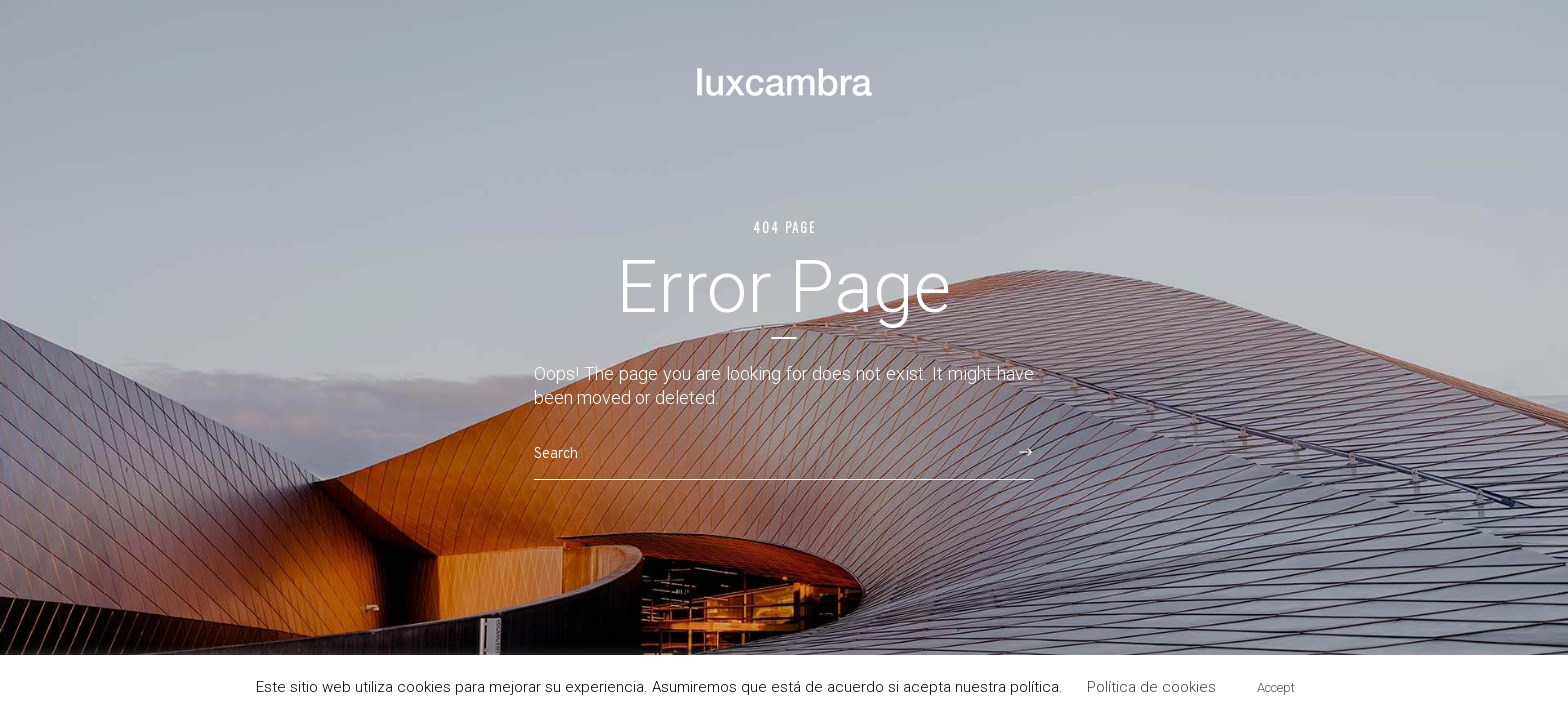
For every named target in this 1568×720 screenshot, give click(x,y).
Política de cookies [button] (1151, 687)
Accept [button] (1276, 687)
